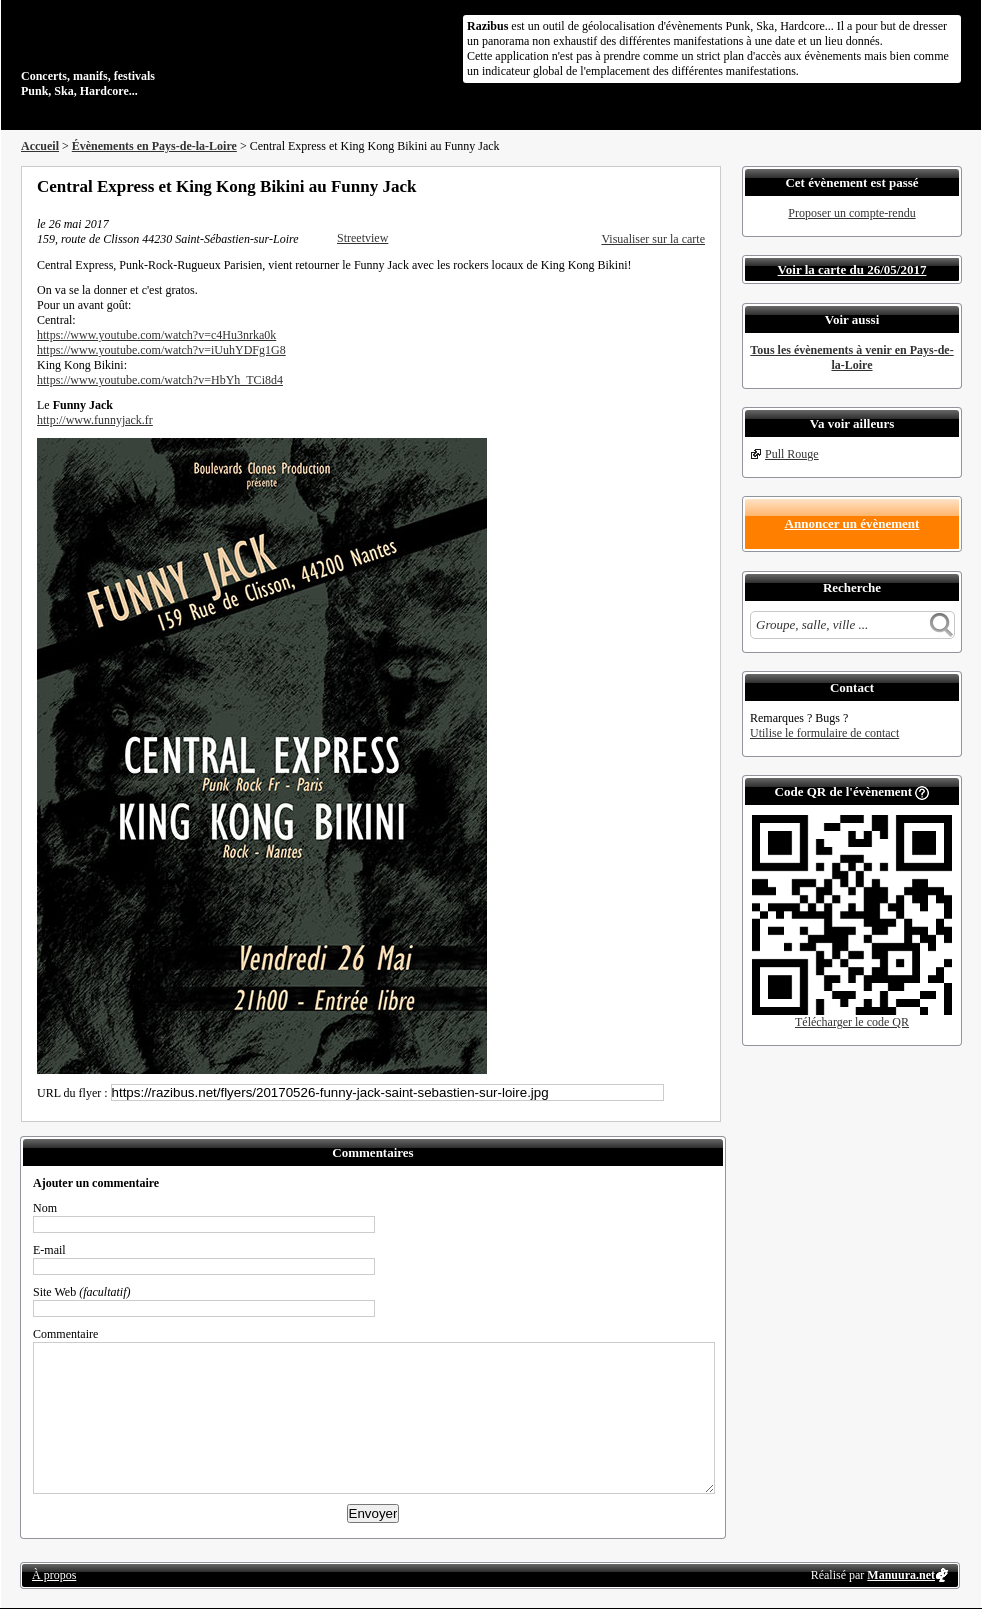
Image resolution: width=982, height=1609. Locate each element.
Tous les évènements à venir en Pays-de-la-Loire (851, 357)
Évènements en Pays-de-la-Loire (154, 146)
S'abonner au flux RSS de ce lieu (698, 186)
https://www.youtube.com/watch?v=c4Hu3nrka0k (156, 335)
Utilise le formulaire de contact (824, 733)
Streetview (362, 238)
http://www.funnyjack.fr (95, 420)
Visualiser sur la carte (653, 239)
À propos (54, 1575)
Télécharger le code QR (852, 1022)
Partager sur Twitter (644, 186)
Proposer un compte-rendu (851, 213)
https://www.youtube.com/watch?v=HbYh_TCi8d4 (160, 380)
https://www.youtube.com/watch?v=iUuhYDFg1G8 (161, 350)
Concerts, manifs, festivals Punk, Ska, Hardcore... (150, 54)
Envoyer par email (671, 186)
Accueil (40, 146)
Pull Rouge (792, 454)
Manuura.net (901, 1575)
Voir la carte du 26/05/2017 (852, 269)
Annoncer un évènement (852, 523)
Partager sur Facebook (617, 186)
